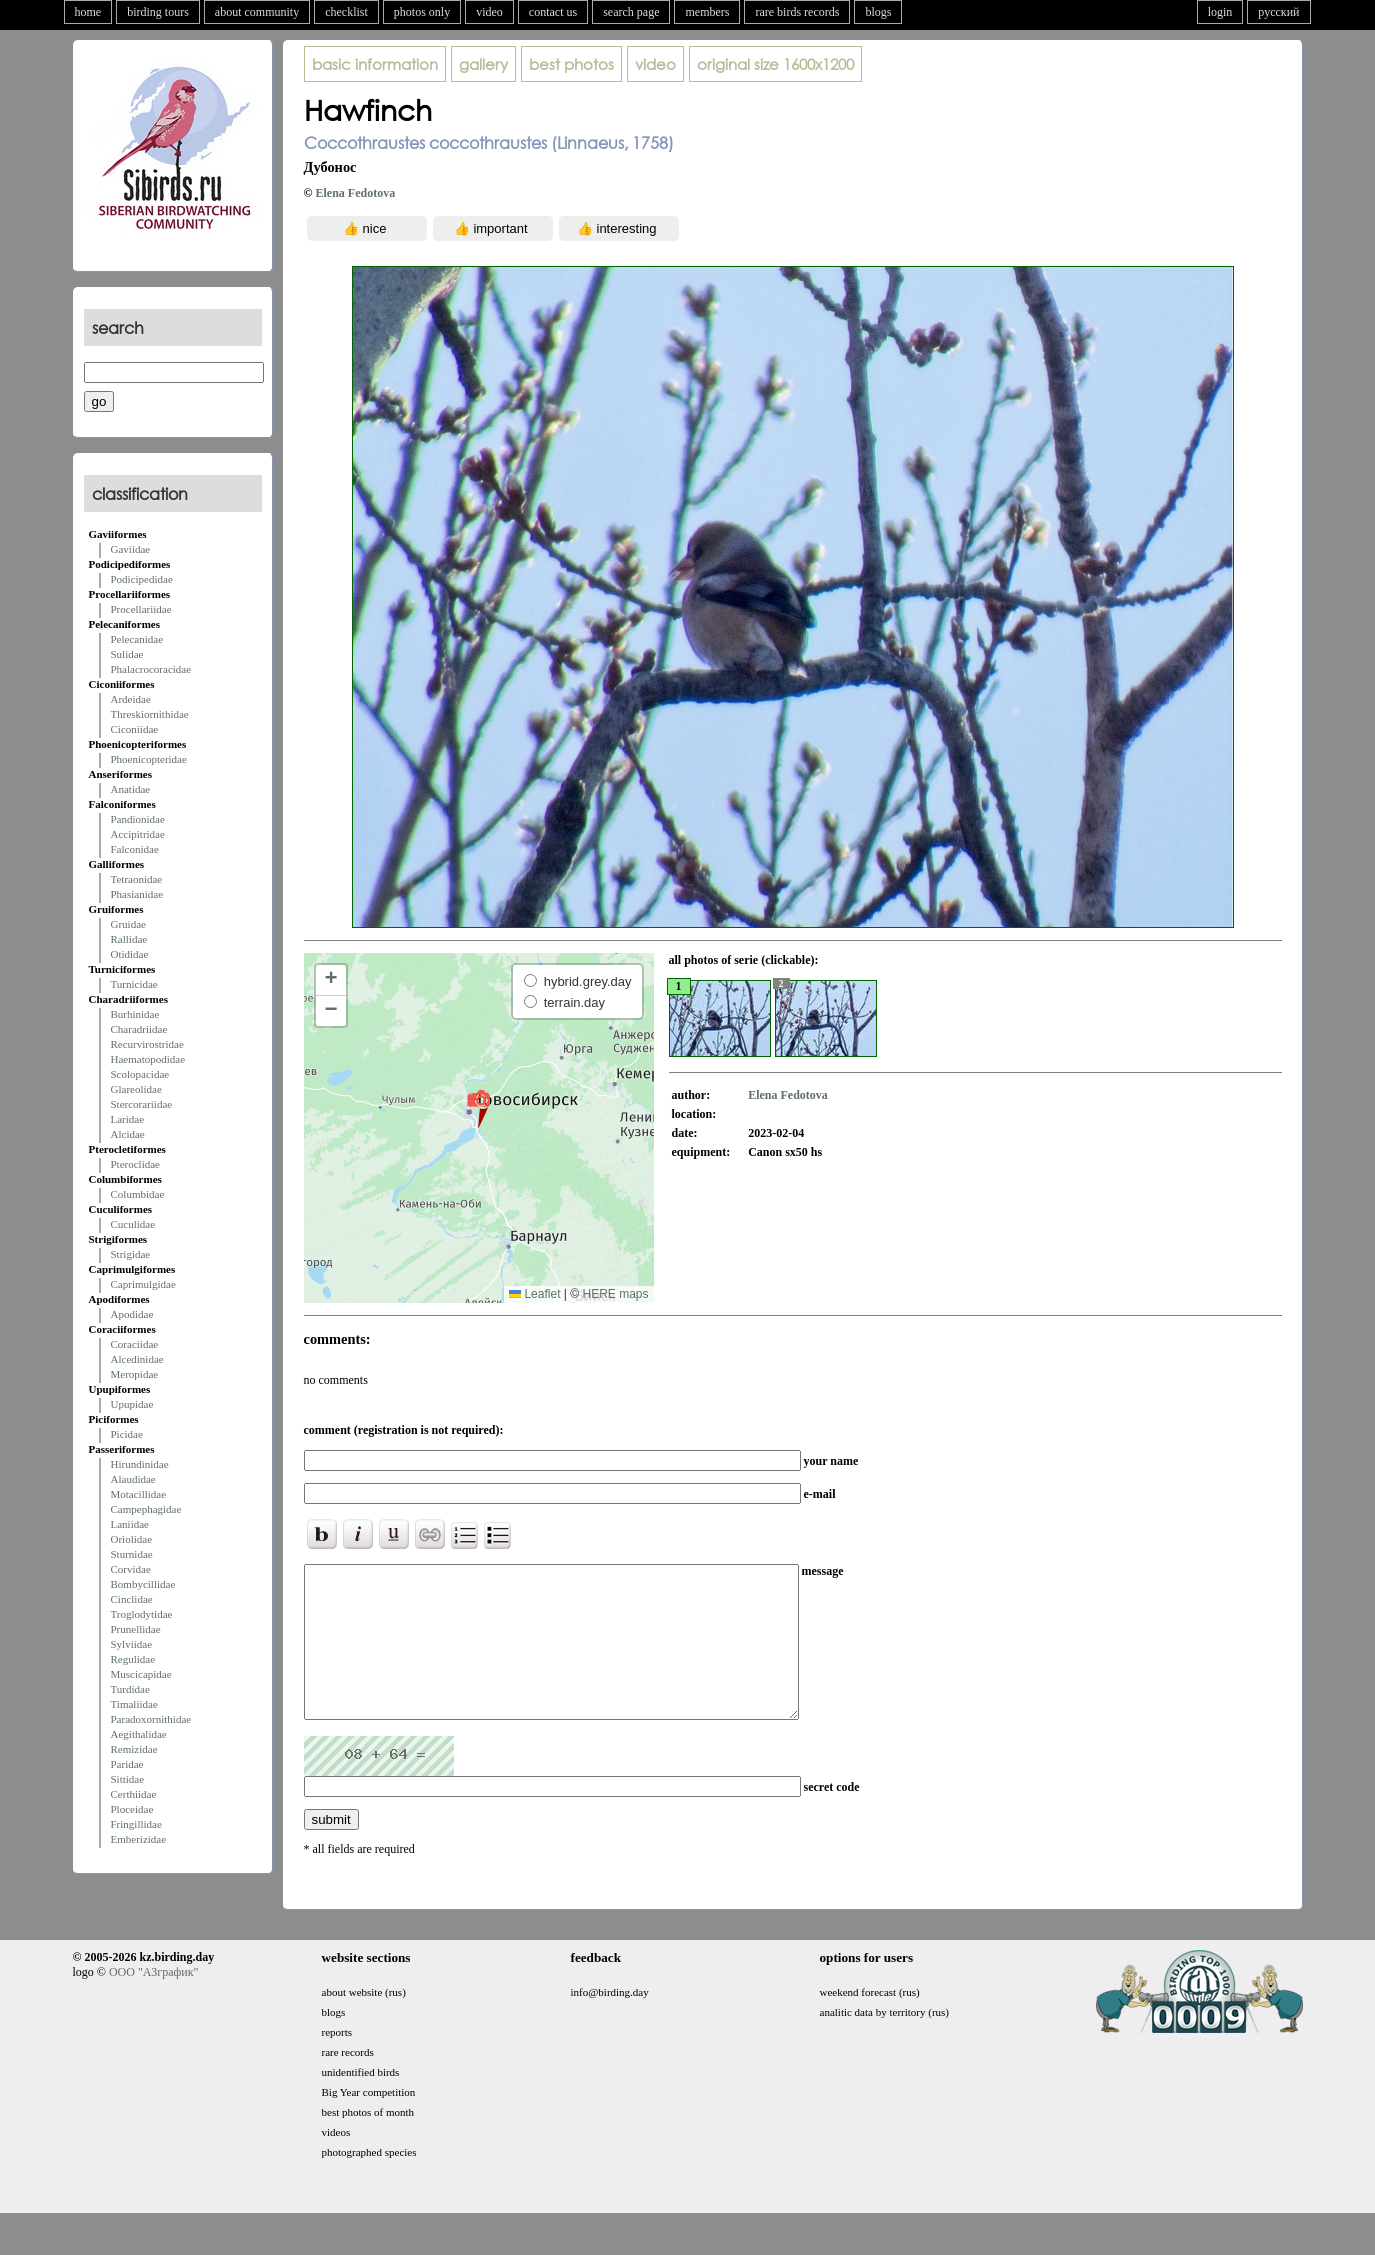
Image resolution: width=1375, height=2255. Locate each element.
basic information (375, 64)
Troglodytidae (142, 1614)
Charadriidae (139, 1029)
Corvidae (131, 1569)
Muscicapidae (141, 1674)
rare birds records (797, 12)
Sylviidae (132, 1644)
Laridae (128, 1119)
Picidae (127, 1434)
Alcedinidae (137, 1359)
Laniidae (130, 1524)
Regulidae (133, 1659)
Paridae (127, 1764)
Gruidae (128, 924)
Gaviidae (131, 549)
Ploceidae (132, 1809)
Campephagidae (146, 1509)
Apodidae (132, 1314)
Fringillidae (136, 1824)
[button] (478, 1108)
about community (257, 12)
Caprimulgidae (143, 1284)
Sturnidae (132, 1554)
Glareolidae (136, 1089)
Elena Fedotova (355, 193)
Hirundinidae (140, 1464)
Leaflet (534, 1294)
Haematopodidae (148, 1059)
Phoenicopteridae (149, 759)
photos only (422, 12)
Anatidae (131, 789)
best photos (571, 64)
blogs (878, 12)
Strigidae (131, 1254)
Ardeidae (131, 699)
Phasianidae (137, 894)
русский (1278, 12)
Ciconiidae (135, 729)
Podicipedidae (142, 579)
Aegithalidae (139, 1734)
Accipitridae (138, 834)
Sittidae (128, 1779)
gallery (483, 64)
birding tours (158, 12)
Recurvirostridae (147, 1044)
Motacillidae (139, 1494)
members (707, 12)
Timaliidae (134, 1704)
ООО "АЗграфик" (153, 2002)
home (88, 12)
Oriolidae (132, 1539)
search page (631, 12)
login (1220, 12)
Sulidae (127, 654)
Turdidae (130, 1689)
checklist (346, 12)
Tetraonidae (137, 879)
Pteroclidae (135, 1164)
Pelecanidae (137, 639)
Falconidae (135, 849)
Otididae (130, 954)
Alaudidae (133, 1479)
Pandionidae (138, 819)
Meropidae (135, 1374)
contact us (553, 12)
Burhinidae (135, 1014)
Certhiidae (134, 1794)
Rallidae (129, 939)
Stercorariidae (142, 1104)
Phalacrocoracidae (151, 669)
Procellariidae (141, 609)
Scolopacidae (140, 1074)
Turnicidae (134, 984)
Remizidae (134, 1749)
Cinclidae (132, 1599)
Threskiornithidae (150, 714)
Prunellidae (136, 1629)
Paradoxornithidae (151, 1719)
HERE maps (615, 1294)
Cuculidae (133, 1224)
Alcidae (128, 1134)
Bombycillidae (143, 1584)
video (489, 12)
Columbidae (138, 1194)
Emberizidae (139, 1839)
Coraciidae (135, 1344)
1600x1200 (775, 64)
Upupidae (132, 1404)
